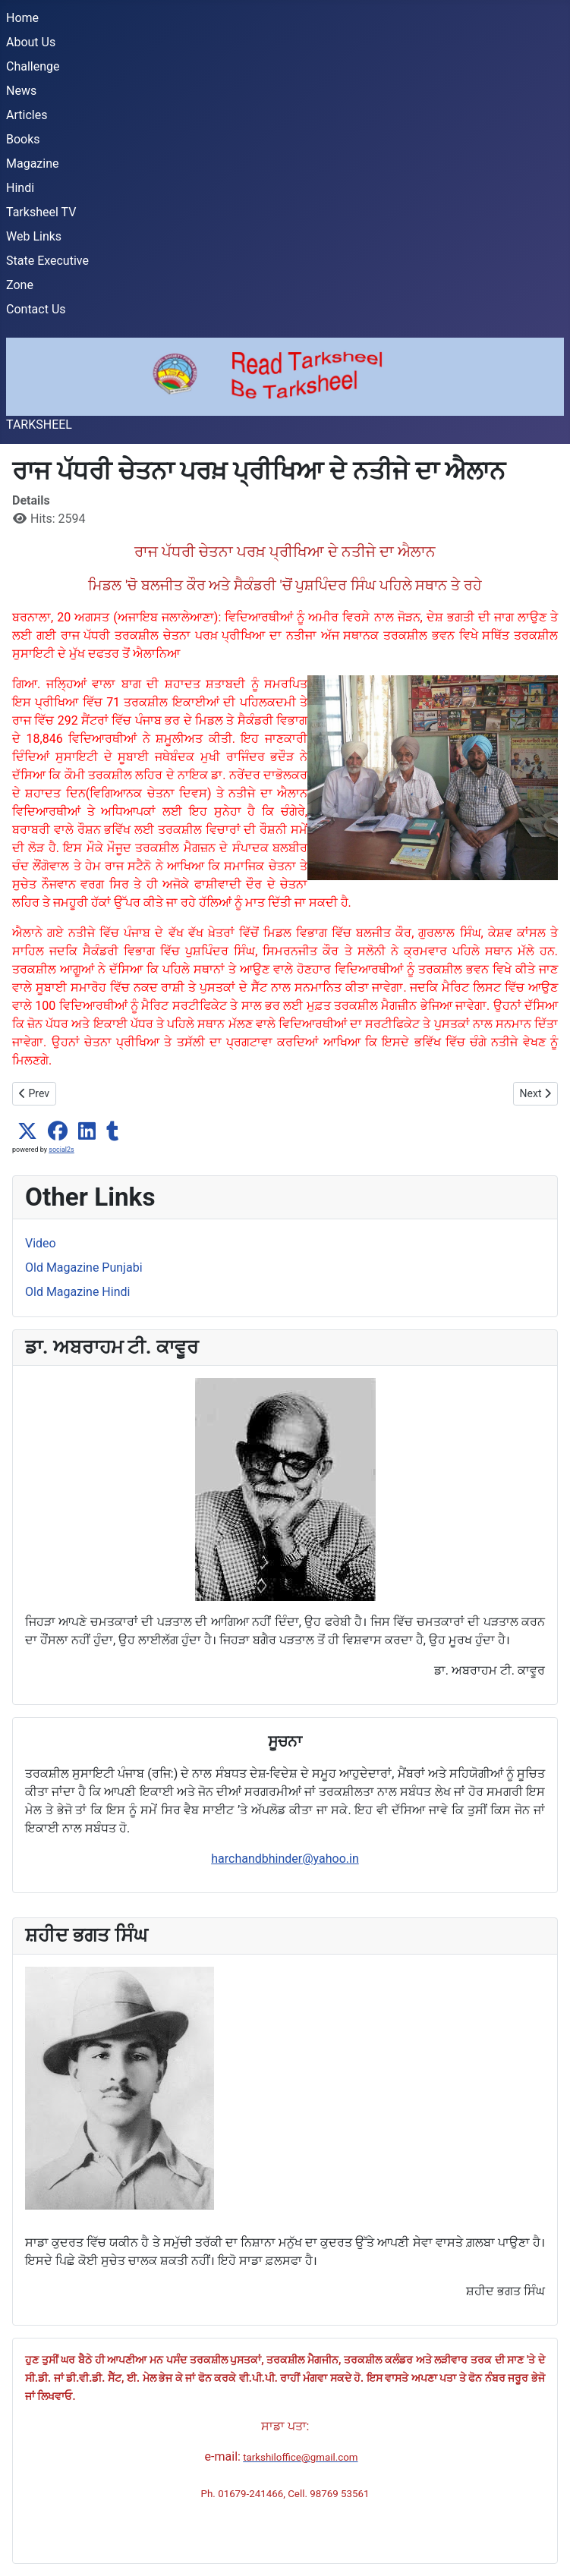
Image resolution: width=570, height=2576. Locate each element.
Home (22, 18)
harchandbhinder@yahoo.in (285, 1858)
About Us (30, 42)
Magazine (32, 163)
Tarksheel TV (41, 212)
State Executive (47, 260)
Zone (19, 285)
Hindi (20, 188)
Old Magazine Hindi (77, 1292)
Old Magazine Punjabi (84, 1267)
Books (23, 139)
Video (40, 1243)
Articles (26, 115)
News (21, 90)
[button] (27, 1131)
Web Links (33, 236)
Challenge (33, 66)
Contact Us (36, 309)
